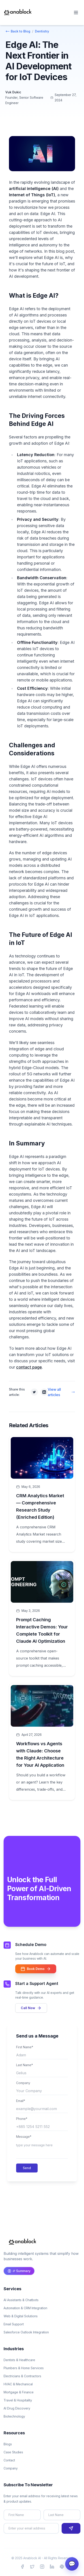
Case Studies (13, 2452)
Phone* (21, 2119)
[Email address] (31, 2528)
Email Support (14, 2324)
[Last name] (62, 2515)
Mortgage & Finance (19, 2392)
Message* (23, 2136)
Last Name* (24, 2065)
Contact (9, 2460)
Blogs (8, 2444)
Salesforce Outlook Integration (26, 2332)
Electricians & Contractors (22, 2376)
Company (23, 2083)
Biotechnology (14, 2416)
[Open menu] (75, 12)
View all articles (61, 1392)
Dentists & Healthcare (19, 2360)
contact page (29, 1367)
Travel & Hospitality (18, 2400)
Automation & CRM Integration (25, 2308)
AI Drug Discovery (17, 2408)
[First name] (22, 2515)
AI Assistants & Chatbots (21, 2300)
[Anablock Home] (18, 12)
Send (27, 2168)
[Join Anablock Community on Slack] (62, 2566)
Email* (20, 2101)
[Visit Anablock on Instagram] (42, 2566)
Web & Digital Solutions (21, 2316)
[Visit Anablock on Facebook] (22, 2566)
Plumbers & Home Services (24, 2368)
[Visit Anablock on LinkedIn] (52, 2566)
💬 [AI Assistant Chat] (72, 2564)
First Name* (24, 2047)
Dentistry (42, 31)
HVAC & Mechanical (18, 2384)
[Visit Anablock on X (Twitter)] (32, 2566)
